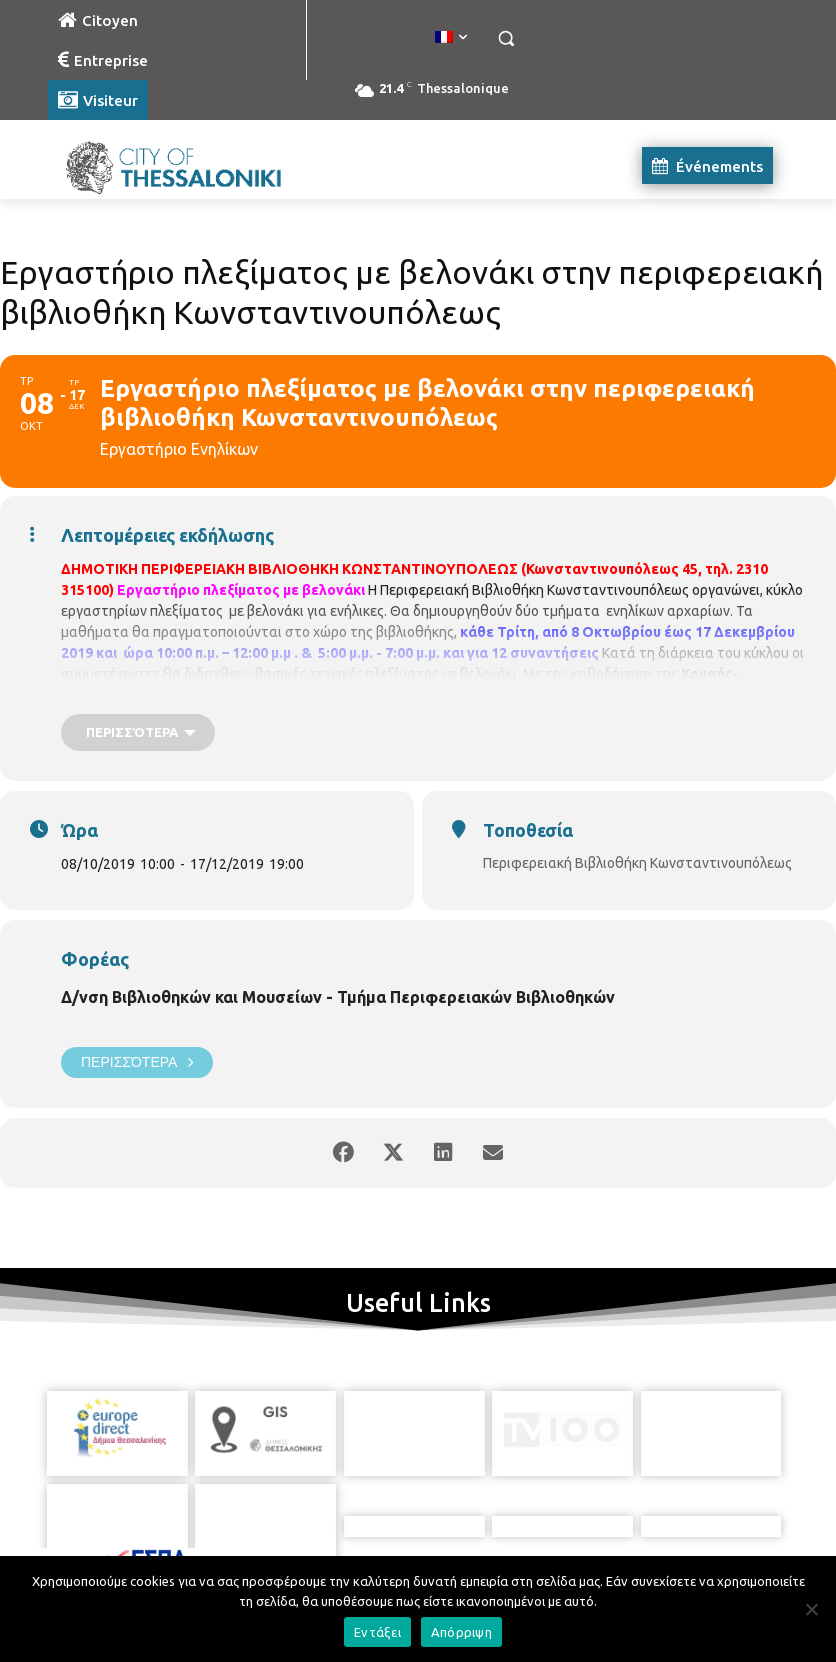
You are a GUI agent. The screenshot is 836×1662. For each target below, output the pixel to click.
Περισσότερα (137, 1062)
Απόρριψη (461, 1632)
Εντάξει (377, 1632)
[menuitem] (451, 38)
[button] (505, 38)
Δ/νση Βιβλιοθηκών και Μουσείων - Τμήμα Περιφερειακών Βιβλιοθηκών (338, 997)
